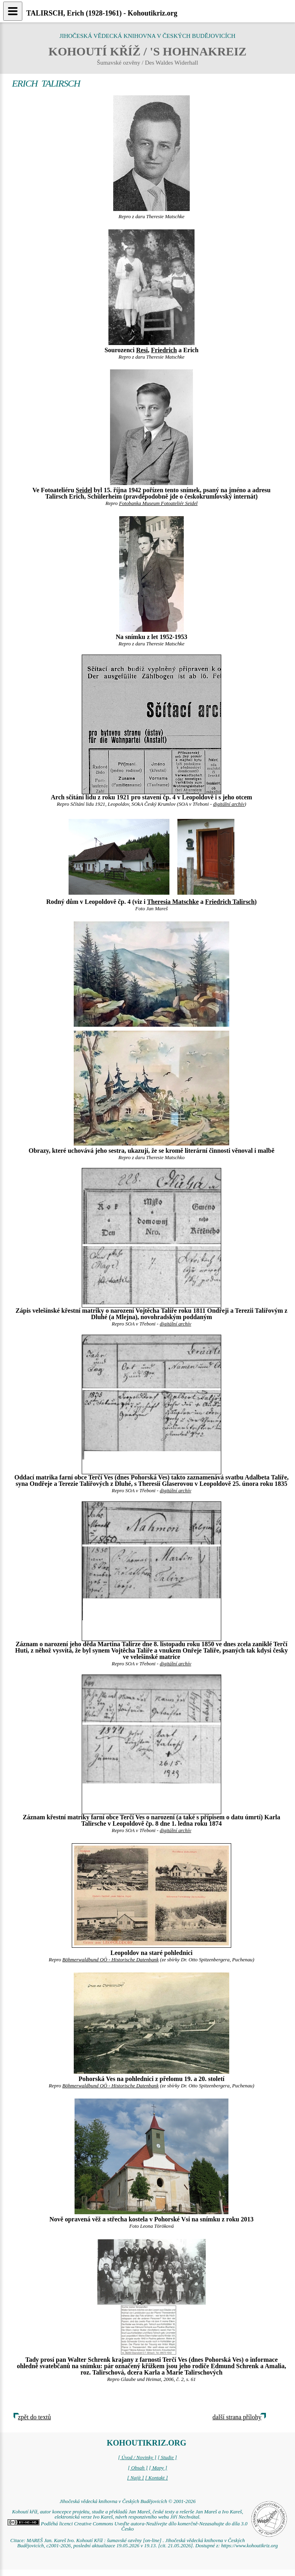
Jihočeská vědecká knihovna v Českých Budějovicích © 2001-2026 (127, 2501)
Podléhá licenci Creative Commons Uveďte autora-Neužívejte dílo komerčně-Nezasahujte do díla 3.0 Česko (127, 2526)
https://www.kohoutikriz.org (249, 2545)
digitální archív (228, 804)
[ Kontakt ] (156, 2478)
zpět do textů (34, 2417)
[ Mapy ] (158, 2468)
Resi (142, 350)
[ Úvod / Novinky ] (137, 2457)
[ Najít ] (135, 2478)
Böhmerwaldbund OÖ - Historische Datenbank (110, 1960)
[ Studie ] (167, 2457)
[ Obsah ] (138, 2468)
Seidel (84, 490)
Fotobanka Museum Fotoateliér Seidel (158, 503)
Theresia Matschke (173, 901)
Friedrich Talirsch (230, 901)
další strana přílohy (237, 2417)
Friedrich (164, 350)
